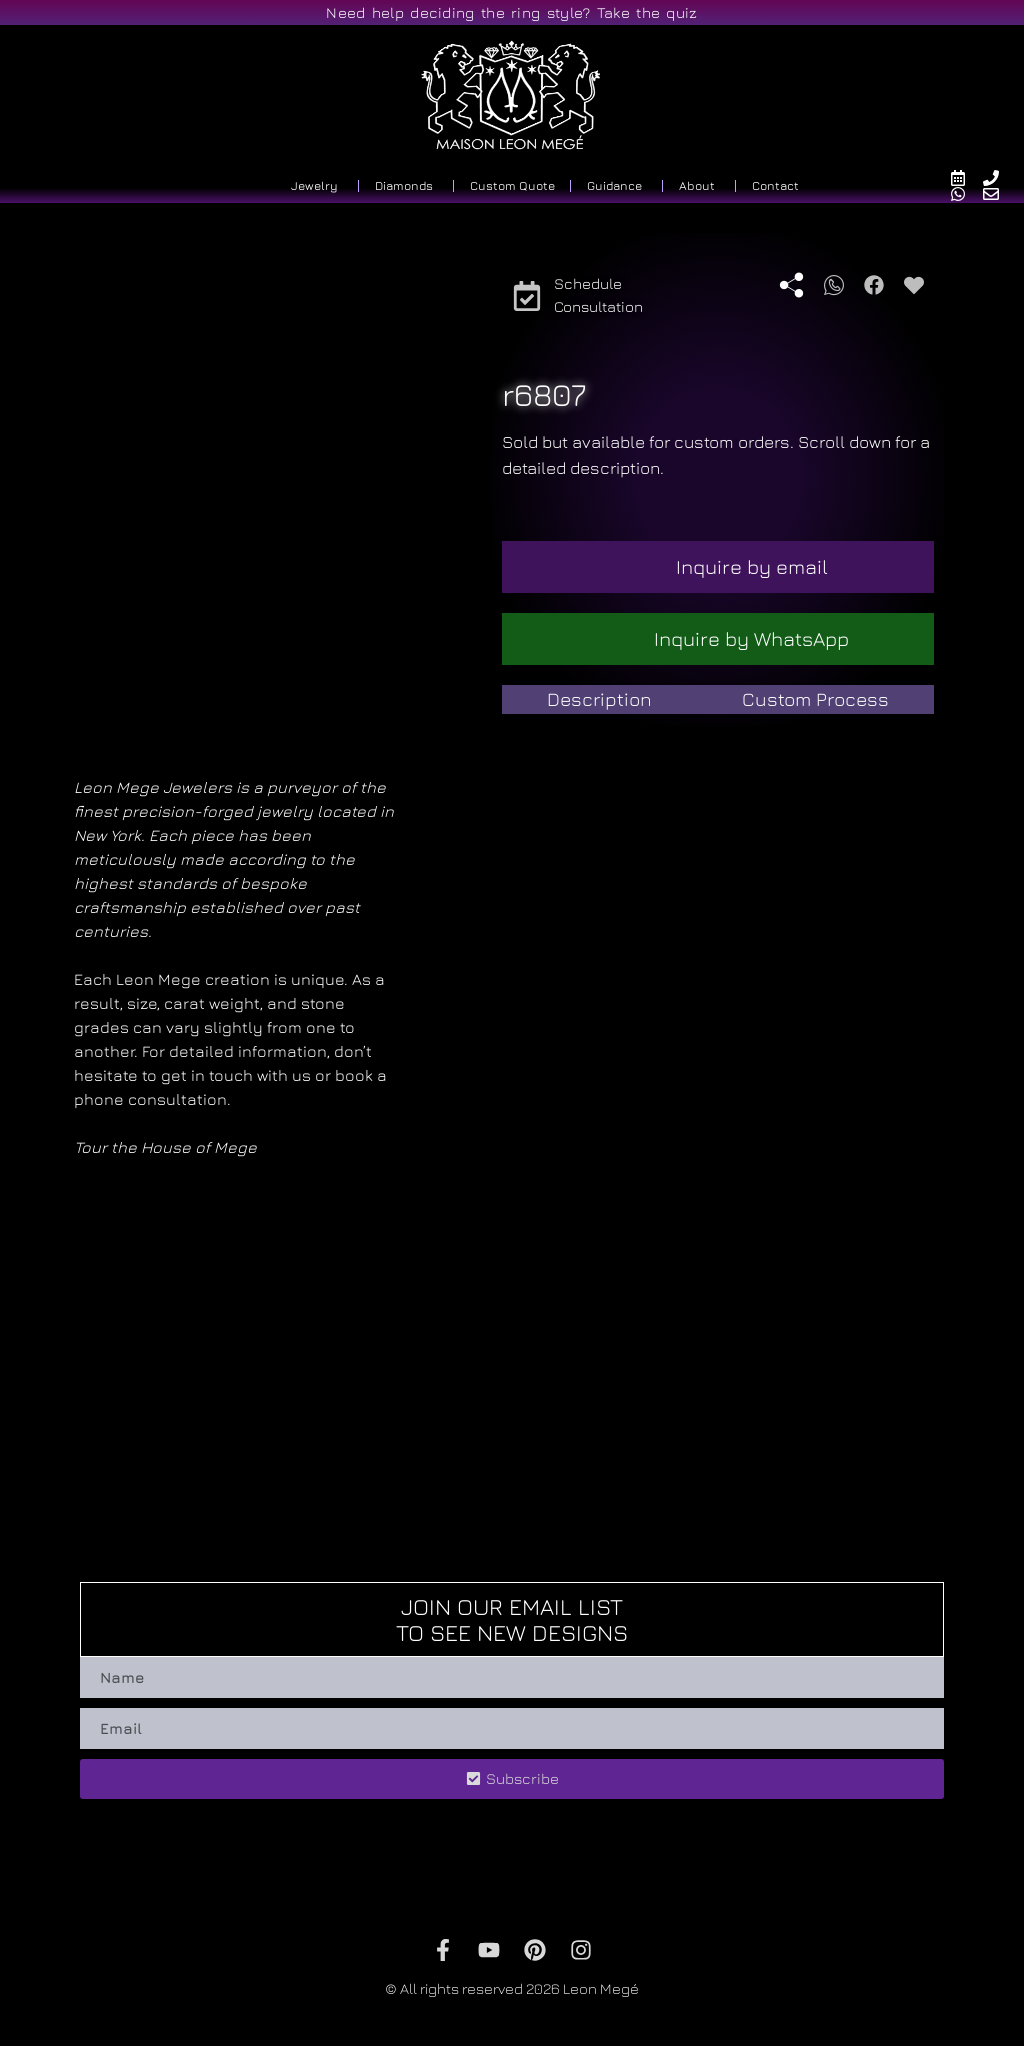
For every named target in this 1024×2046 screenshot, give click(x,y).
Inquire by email (752, 566)
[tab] (599, 699)
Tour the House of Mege (165, 1147)
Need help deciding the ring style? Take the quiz (511, 12)
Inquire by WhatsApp (751, 638)
